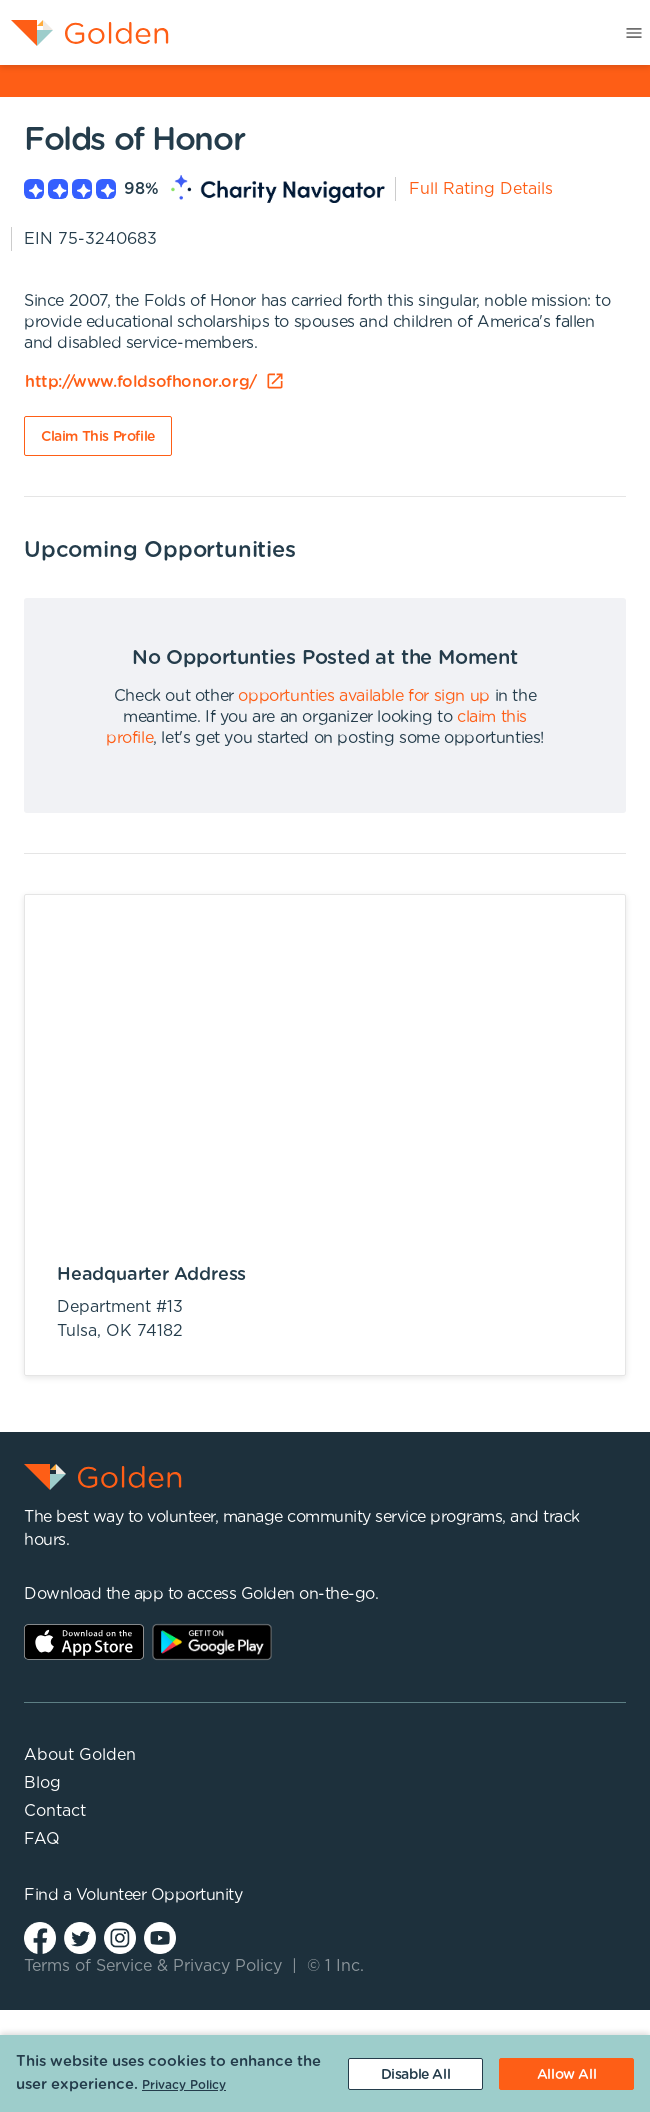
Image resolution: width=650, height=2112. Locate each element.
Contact (55, 1811)
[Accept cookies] (566, 2074)
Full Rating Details (481, 189)
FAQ (42, 1839)
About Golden (80, 1755)
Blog (42, 1783)
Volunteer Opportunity (159, 1895)
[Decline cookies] (415, 2074)
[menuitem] (84, 32)
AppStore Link (84, 1642)
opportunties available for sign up (363, 696)
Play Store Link (212, 1642)
